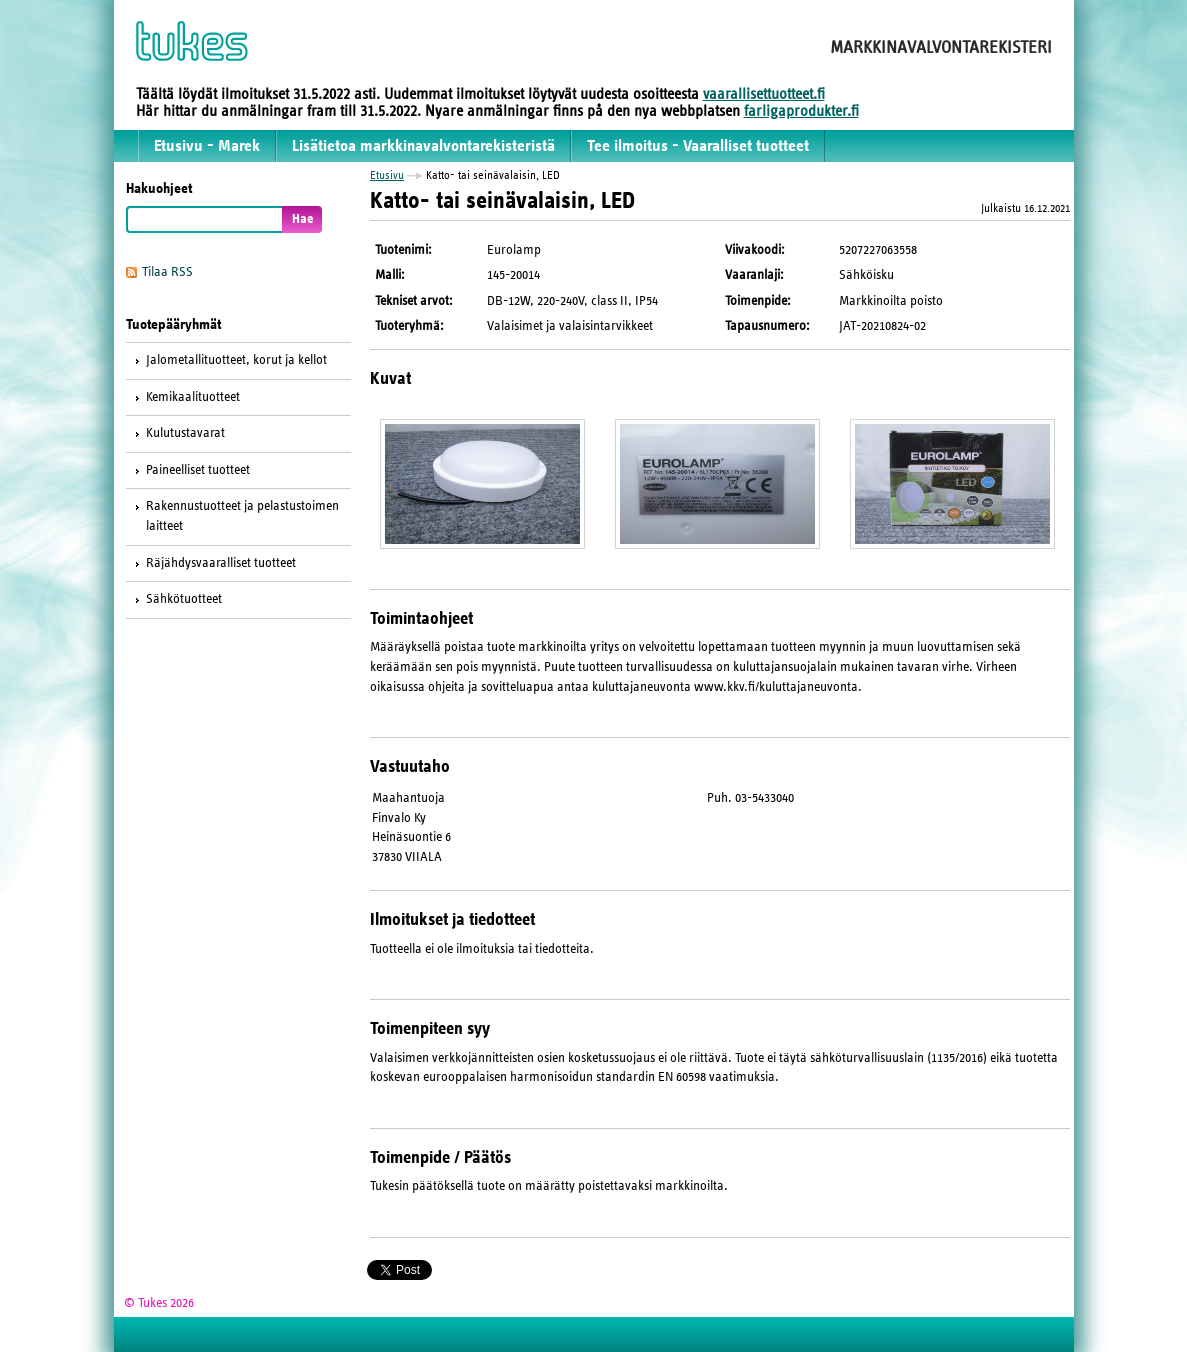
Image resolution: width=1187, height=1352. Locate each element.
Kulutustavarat (185, 433)
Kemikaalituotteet (193, 397)
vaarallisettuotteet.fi (764, 94)
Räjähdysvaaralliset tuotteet (221, 563)
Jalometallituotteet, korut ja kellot (236, 360)
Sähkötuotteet (184, 599)
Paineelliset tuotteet (198, 470)
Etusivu (387, 175)
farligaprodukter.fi (801, 111)
